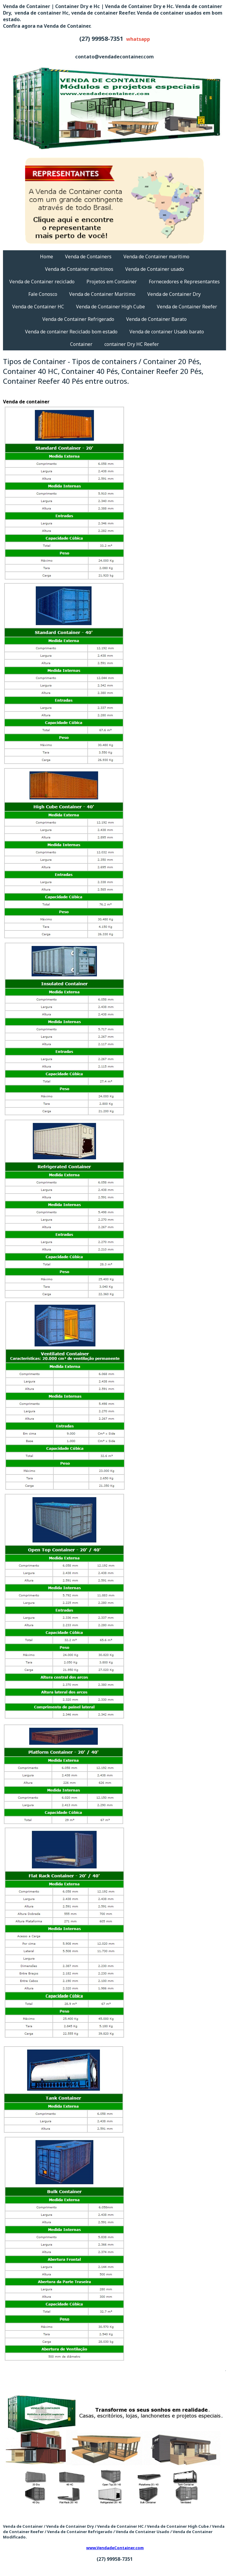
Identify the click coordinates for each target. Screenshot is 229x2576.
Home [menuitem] (46, 256)
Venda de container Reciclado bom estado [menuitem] (71, 331)
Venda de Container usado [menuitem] (154, 269)
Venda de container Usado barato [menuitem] (166, 331)
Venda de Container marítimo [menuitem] (156, 256)
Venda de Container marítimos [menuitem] (79, 269)
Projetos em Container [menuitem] (111, 281)
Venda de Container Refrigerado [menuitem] (78, 319)
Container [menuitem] (81, 344)
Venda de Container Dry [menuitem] (174, 294)
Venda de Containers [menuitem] (88, 256)
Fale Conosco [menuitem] (42, 294)
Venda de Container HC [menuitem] (38, 306)
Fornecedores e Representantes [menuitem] (184, 281)
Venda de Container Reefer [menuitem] (187, 306)
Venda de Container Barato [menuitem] (156, 319)
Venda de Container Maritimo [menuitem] (102, 294)
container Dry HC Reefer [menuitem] (131, 344)
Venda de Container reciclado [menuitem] (42, 281)
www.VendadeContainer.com (115, 2547)
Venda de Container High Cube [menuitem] (110, 306)
